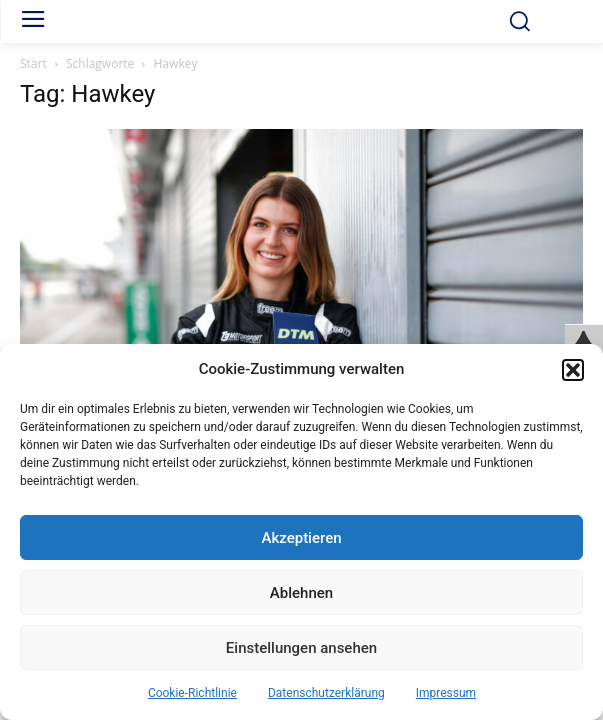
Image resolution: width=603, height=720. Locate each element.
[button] (573, 370)
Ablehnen (301, 593)
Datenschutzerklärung (326, 693)
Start (33, 63)
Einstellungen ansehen (301, 648)
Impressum (446, 693)
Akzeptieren (301, 538)
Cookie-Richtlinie (192, 693)
